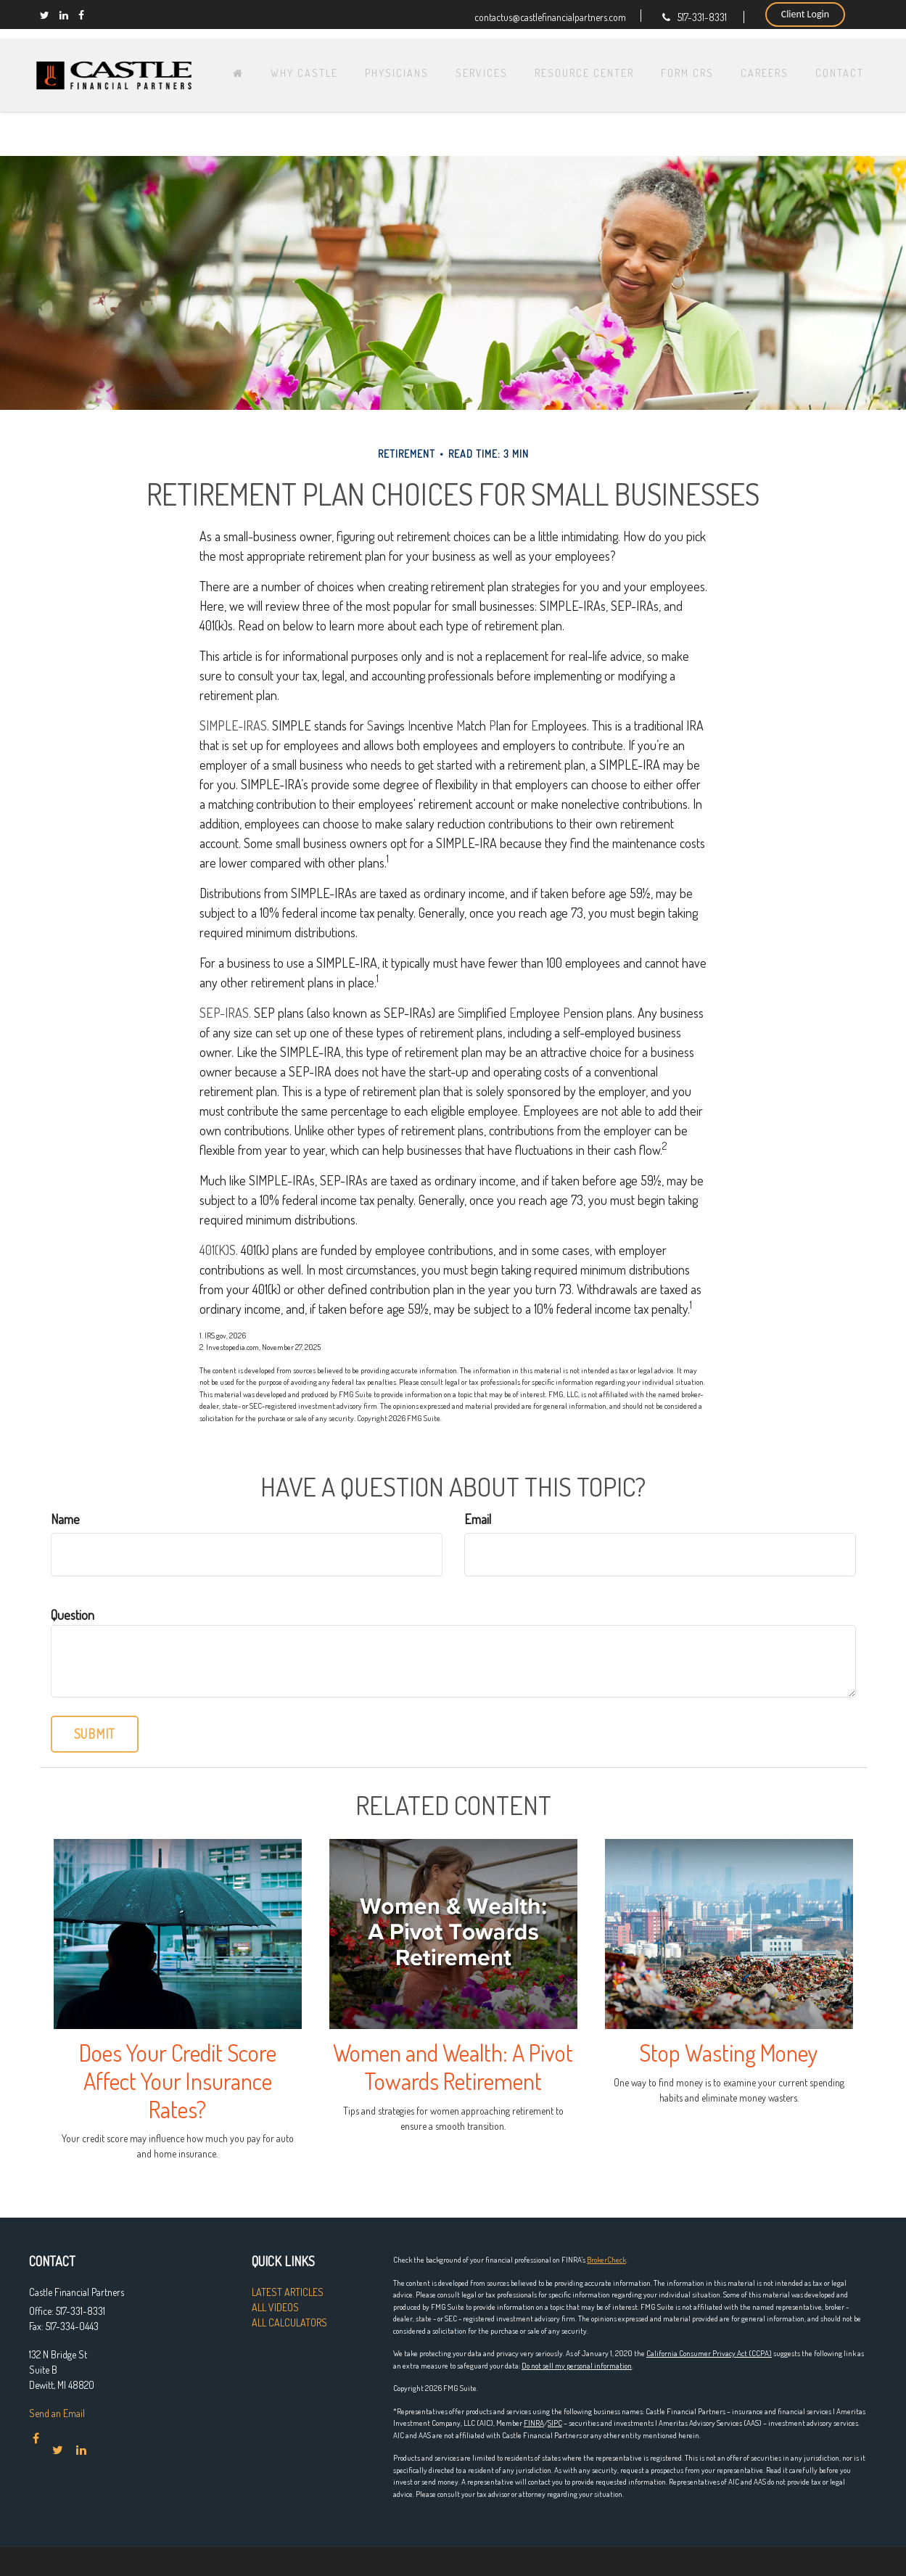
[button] (337, 61)
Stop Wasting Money (728, 2052)
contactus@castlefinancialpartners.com (550, 16)
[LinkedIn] (63, 14)
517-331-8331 (694, 17)
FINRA (534, 2423)
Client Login (805, 14)
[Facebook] (81, 14)
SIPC (555, 2423)
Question (72, 1615)
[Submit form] (95, 1734)
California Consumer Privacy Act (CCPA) (709, 2353)
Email (477, 1519)
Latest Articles (288, 2292)
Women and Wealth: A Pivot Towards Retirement (453, 2067)
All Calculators (289, 2322)
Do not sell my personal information (577, 2366)
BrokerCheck (606, 2260)
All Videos (275, 2307)
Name (65, 1519)
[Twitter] (44, 14)
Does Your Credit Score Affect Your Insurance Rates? (177, 2081)
